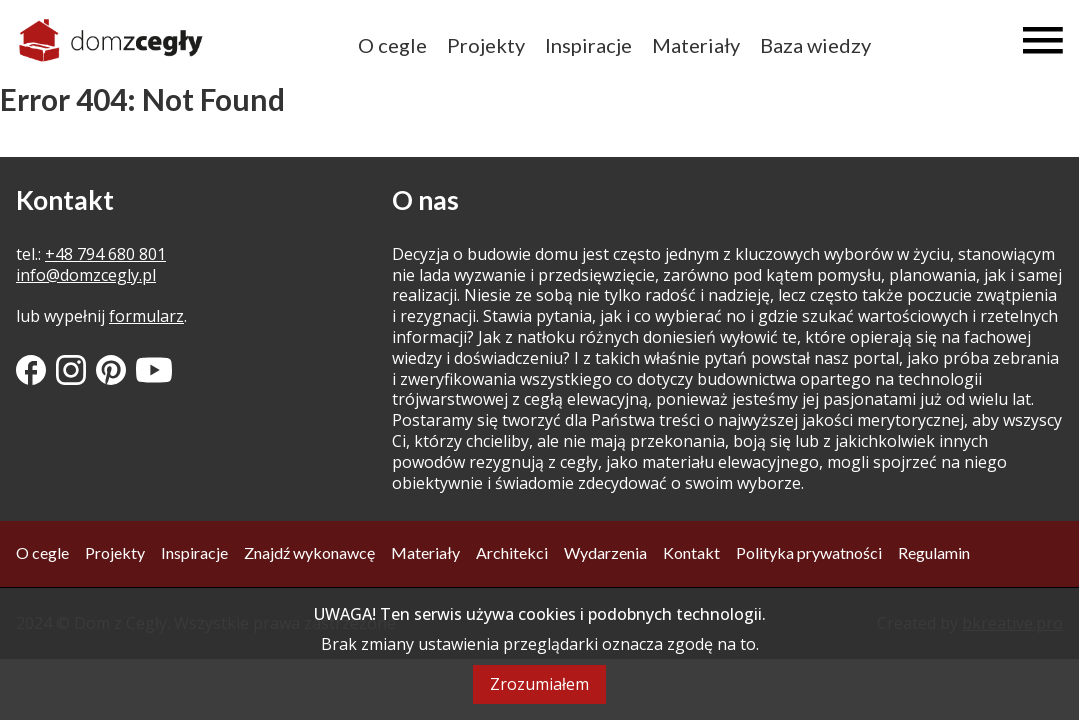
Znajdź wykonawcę (309, 552)
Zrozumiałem (539, 684)
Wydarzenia (605, 552)
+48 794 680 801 (105, 254)
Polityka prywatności (809, 552)
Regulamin (934, 552)
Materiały (696, 45)
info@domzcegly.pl (86, 275)
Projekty (486, 45)
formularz (146, 316)
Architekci (512, 552)
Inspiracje (588, 45)
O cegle (392, 45)
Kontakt (691, 552)
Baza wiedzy (815, 45)
